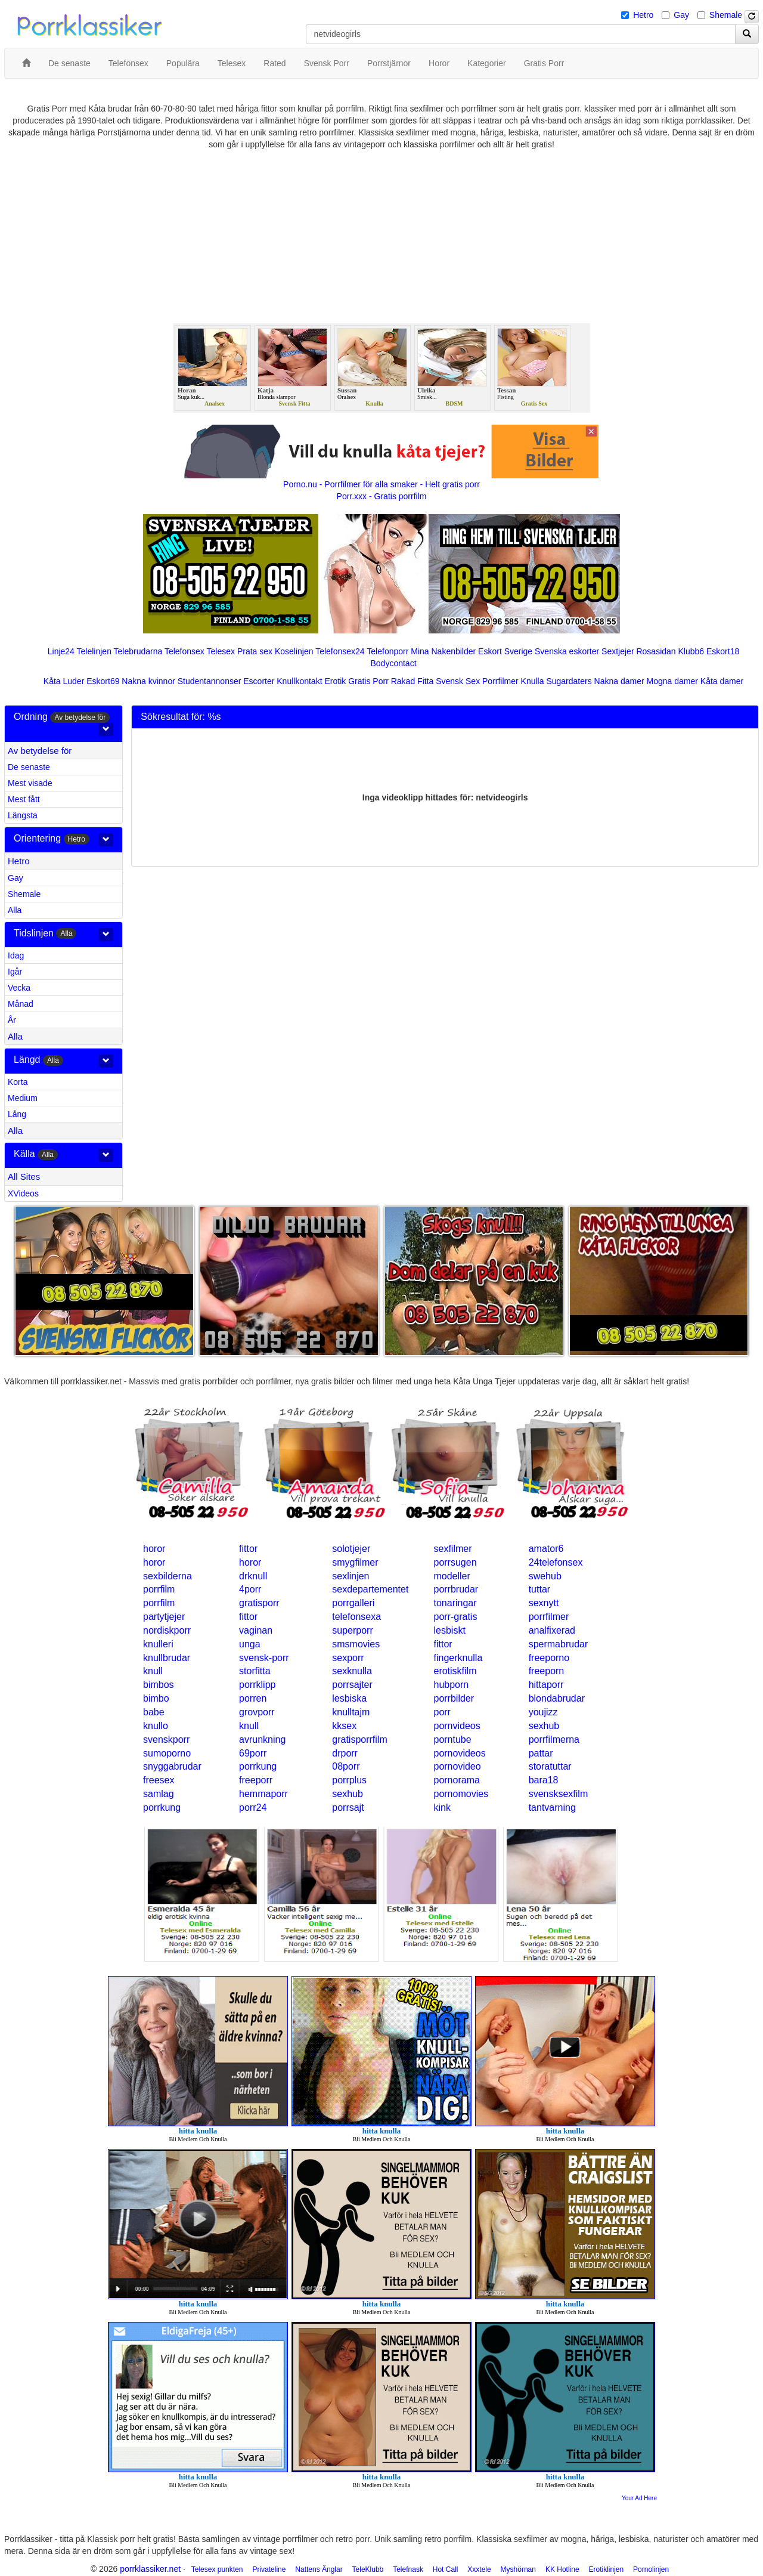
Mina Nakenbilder (443, 651)
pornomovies (460, 1794)
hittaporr (546, 1685)
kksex (344, 1726)
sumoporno (167, 1753)
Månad (20, 1004)
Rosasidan (655, 651)
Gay (681, 15)
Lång (17, 1114)
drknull (253, 1576)
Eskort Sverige (505, 651)
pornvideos (456, 1726)
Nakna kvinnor (148, 681)
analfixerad (552, 1630)
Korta (17, 1082)
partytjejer (164, 1617)
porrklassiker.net (150, 2569)
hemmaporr (263, 1794)
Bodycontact (393, 663)
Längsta (23, 815)
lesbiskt (449, 1630)
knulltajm (351, 1712)
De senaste (29, 767)
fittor (248, 1549)
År (12, 1020)
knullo (155, 1726)
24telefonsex (556, 1562)
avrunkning (262, 1739)
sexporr (348, 1658)
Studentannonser (209, 681)
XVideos (23, 1193)
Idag (16, 955)
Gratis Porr (368, 681)
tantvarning (552, 1807)
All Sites (24, 1176)
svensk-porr (264, 1658)
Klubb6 (691, 651)
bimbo (156, 1698)
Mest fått (24, 799)
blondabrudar (557, 1698)
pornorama (456, 1780)
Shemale (725, 15)
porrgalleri (353, 1603)
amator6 (546, 1549)
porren (252, 1698)
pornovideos (459, 1753)
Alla (14, 910)
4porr (250, 1589)
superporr (352, 1630)
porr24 (252, 1807)
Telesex (221, 651)
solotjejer (351, 1549)
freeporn (547, 1671)
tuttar (539, 1589)
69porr (252, 1753)
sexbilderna (167, 1576)
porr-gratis (455, 1617)
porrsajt (348, 1807)
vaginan (255, 1630)
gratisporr (259, 1603)
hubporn (451, 1685)
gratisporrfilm (359, 1739)
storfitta (254, 1671)
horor (154, 1549)
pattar (541, 1753)
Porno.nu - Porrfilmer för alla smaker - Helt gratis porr (381, 484)
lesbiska (349, 1698)
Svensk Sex (458, 681)
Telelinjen (94, 651)
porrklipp (257, 1685)
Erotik (335, 681)
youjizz (543, 1712)
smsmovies (356, 1644)
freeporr (255, 1780)
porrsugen (454, 1562)
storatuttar (550, 1766)
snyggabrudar (172, 1766)
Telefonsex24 (340, 651)
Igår (15, 971)
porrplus (349, 1780)
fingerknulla (457, 1658)
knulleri (158, 1644)
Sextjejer (617, 651)
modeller (451, 1576)
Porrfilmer (500, 681)
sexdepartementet (370, 1589)
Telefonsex (184, 651)
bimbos (158, 1685)
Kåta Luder (64, 681)
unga (249, 1644)
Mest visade (30, 783)
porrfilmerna (554, 1739)
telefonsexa (356, 1617)
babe (154, 1712)
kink (441, 1807)
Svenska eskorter (567, 651)
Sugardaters (568, 681)
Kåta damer (721, 681)
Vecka (19, 987)
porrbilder (453, 1698)
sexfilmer (452, 1549)
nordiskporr (167, 1630)
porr (441, 1712)
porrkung (258, 1766)
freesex (158, 1780)
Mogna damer (672, 681)
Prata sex (254, 651)
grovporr (257, 1712)
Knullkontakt (299, 681)
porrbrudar (455, 1589)
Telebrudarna (138, 651)
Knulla (532, 681)
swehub (545, 1576)
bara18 (544, 1780)
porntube (452, 1739)
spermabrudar (558, 1644)
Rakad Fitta (412, 681)
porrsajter (352, 1685)
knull (153, 1671)
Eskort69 (102, 681)
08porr (345, 1766)
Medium (23, 1098)
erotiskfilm (454, 1671)
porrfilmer (549, 1617)
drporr (345, 1753)
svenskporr (166, 1739)
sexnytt (544, 1603)
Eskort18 (722, 651)
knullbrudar (166, 1658)
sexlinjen (350, 1576)
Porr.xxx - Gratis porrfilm (382, 496)
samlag (158, 1794)
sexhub (544, 1726)
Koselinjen (294, 651)
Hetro (643, 15)
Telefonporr (387, 651)
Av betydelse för (40, 751)
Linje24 (61, 651)
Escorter (258, 681)
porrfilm (159, 1589)
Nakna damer (619, 681)
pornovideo (456, 1766)
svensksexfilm (558, 1794)
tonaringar (454, 1603)
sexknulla (352, 1671)
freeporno (549, 1658)
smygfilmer (355, 1562)
